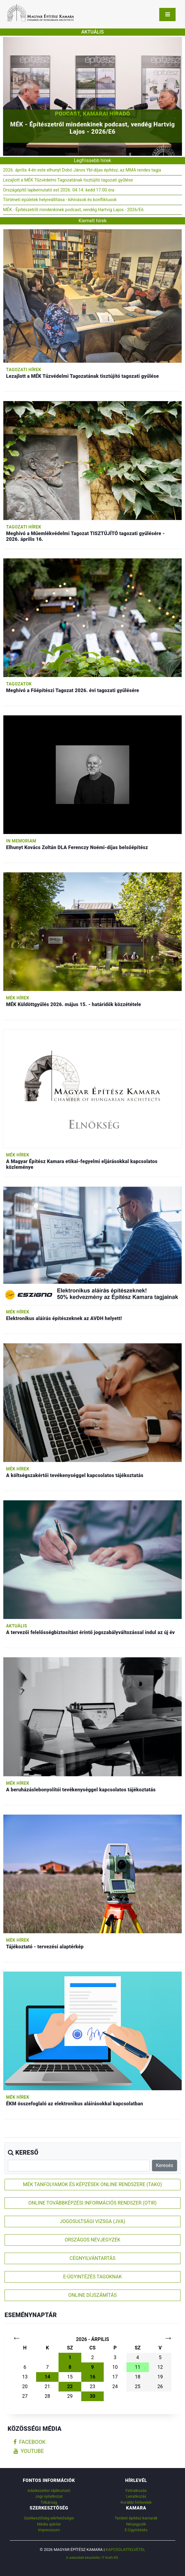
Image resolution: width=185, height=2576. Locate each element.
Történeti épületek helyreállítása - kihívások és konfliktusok (60, 199)
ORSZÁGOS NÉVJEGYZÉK (92, 2240)
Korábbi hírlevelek (136, 2502)
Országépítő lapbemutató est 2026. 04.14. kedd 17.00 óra (58, 190)
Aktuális (16, 1625)
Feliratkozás (136, 2490)
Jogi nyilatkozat (49, 2496)
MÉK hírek (17, 997)
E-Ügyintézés (136, 2530)
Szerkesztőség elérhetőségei (49, 2518)
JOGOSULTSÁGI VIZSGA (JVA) (92, 2221)
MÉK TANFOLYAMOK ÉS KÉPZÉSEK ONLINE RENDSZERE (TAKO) (92, 2184)
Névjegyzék (136, 2524)
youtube (29, 2451)
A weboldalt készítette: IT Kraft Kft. (92, 2557)
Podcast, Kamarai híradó (92, 113)
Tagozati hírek (23, 369)
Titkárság (49, 2502)
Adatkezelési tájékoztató (49, 2490)
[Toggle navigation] (167, 14)
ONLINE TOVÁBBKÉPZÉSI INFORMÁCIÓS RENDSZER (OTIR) (93, 2203)
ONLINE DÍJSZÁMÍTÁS (92, 2295)
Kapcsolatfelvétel (125, 2549)
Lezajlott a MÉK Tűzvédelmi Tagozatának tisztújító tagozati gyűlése (68, 180)
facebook (29, 2442)
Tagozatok (19, 684)
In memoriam (21, 841)
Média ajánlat (49, 2524)
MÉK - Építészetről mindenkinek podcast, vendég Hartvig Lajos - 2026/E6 (73, 209)
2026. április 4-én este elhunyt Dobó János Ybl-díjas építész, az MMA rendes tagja (82, 170)
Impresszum (49, 2530)
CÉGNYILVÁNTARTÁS (92, 2258)
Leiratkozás (136, 2496)
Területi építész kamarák (136, 2518)
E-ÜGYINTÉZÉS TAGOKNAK (92, 2277)
